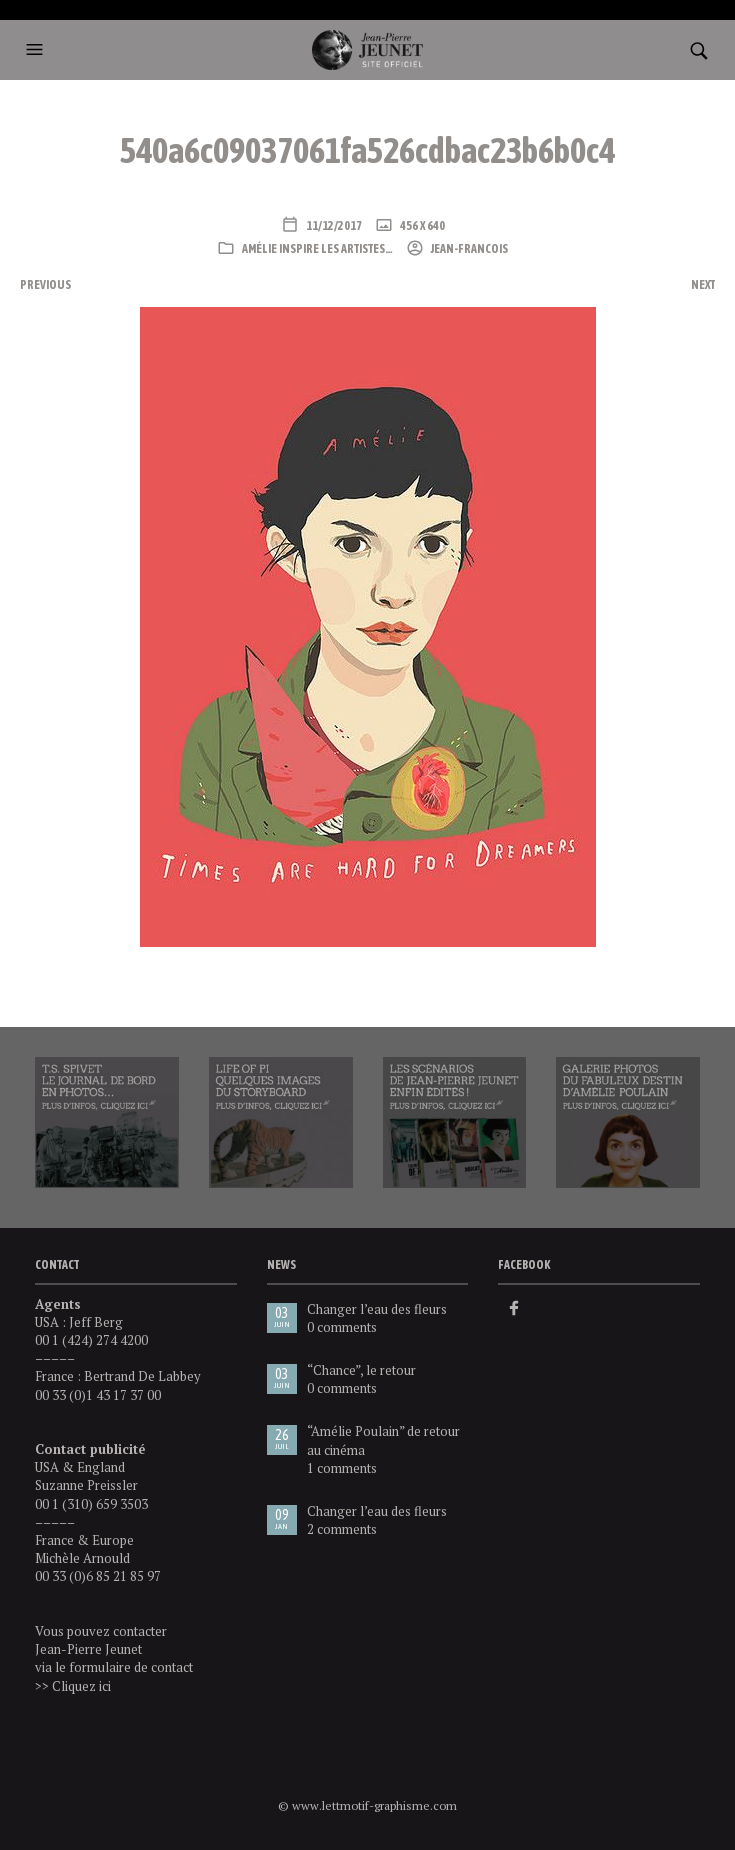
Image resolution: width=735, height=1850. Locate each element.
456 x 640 (421, 226)
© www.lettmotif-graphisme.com (367, 1805)
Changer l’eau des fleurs (377, 1309)
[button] (37, 50)
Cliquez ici (81, 1686)
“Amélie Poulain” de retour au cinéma (383, 1440)
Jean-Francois (468, 249)
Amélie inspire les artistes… (317, 249)
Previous (45, 285)
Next (703, 285)
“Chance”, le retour (361, 1370)
